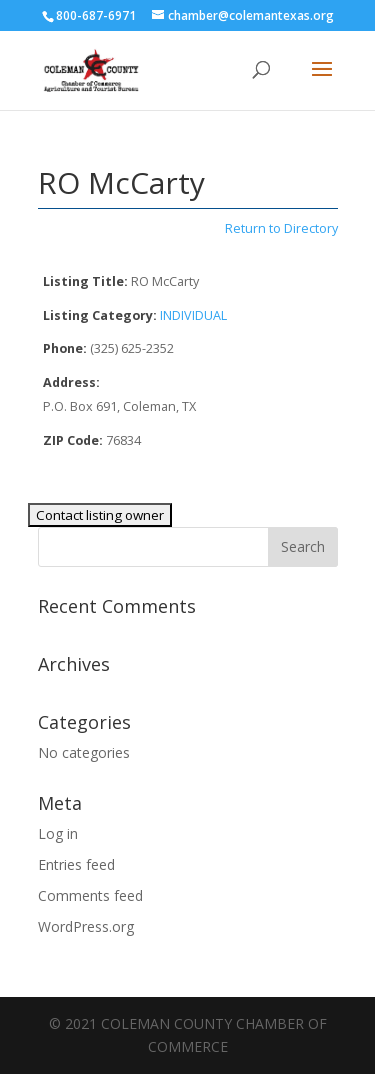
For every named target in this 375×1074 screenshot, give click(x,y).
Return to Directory (281, 228)
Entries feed (76, 864)
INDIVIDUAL (193, 315)
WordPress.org (86, 926)
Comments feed (90, 895)
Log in (58, 833)
